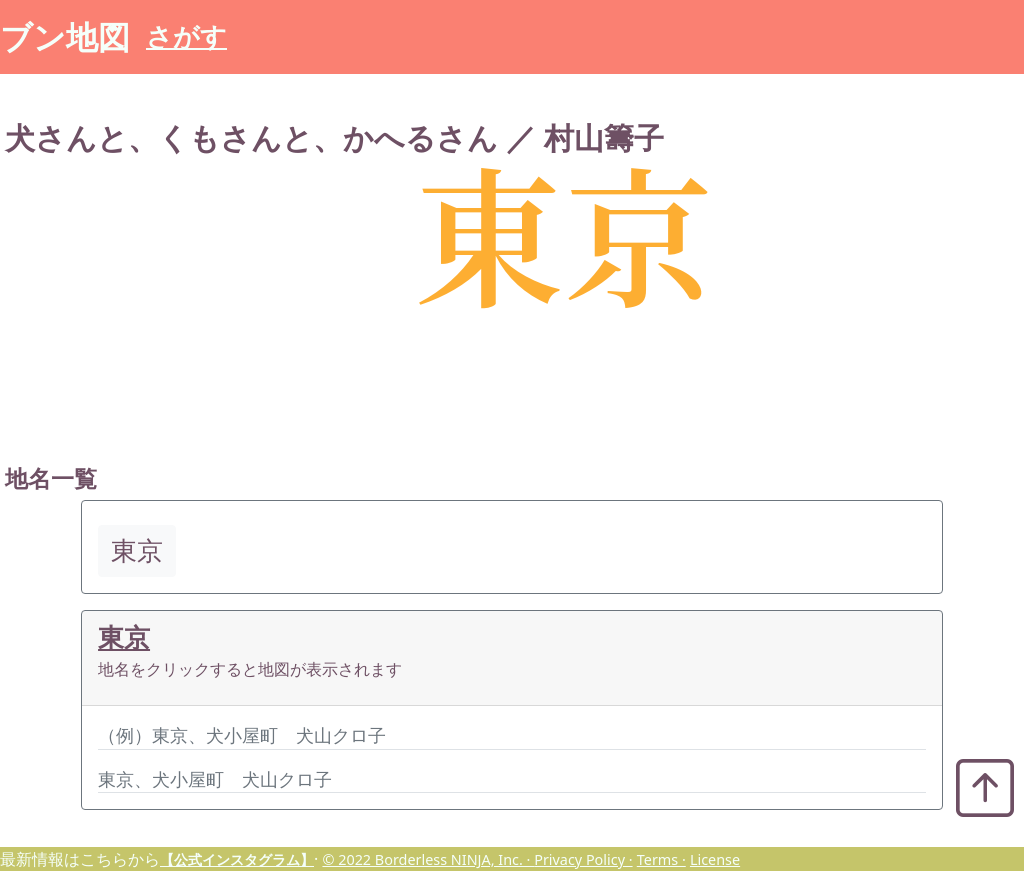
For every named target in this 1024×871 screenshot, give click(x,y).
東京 (124, 637)
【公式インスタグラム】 (237, 859)
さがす (186, 36)
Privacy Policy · (583, 859)
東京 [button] (137, 550)
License (715, 859)
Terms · (661, 859)
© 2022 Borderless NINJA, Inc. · (428, 859)
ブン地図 (65, 36)
